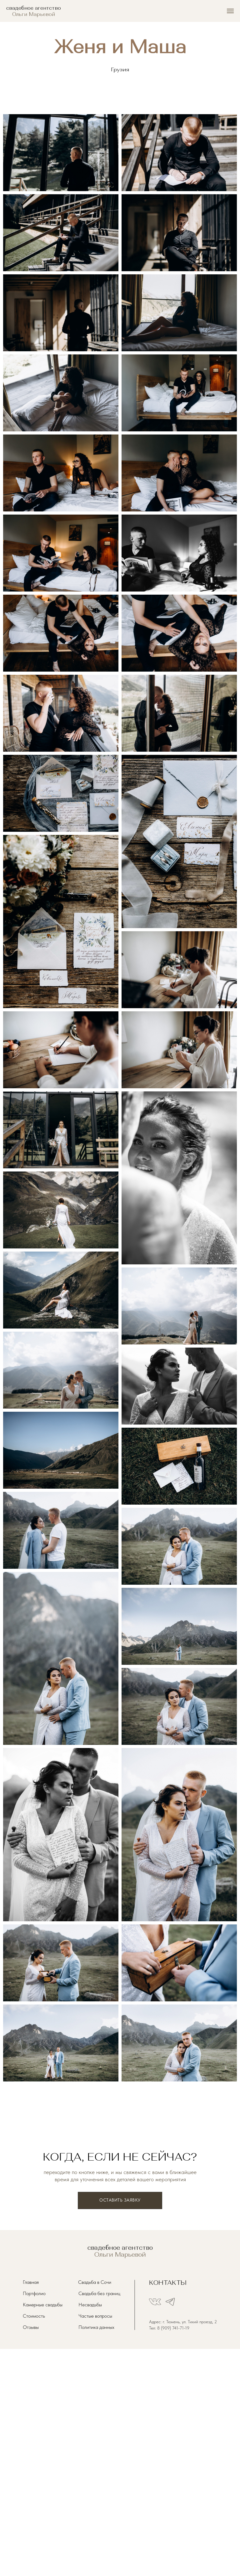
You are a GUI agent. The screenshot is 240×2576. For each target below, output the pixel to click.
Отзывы (31, 2327)
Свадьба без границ (99, 2293)
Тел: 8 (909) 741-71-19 (169, 2327)
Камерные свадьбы (42, 2305)
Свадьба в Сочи (94, 2282)
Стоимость (34, 2316)
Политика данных (96, 2327)
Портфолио (34, 2293)
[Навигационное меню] (230, 11)
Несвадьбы (90, 2305)
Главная (31, 2282)
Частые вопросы (95, 2316)
